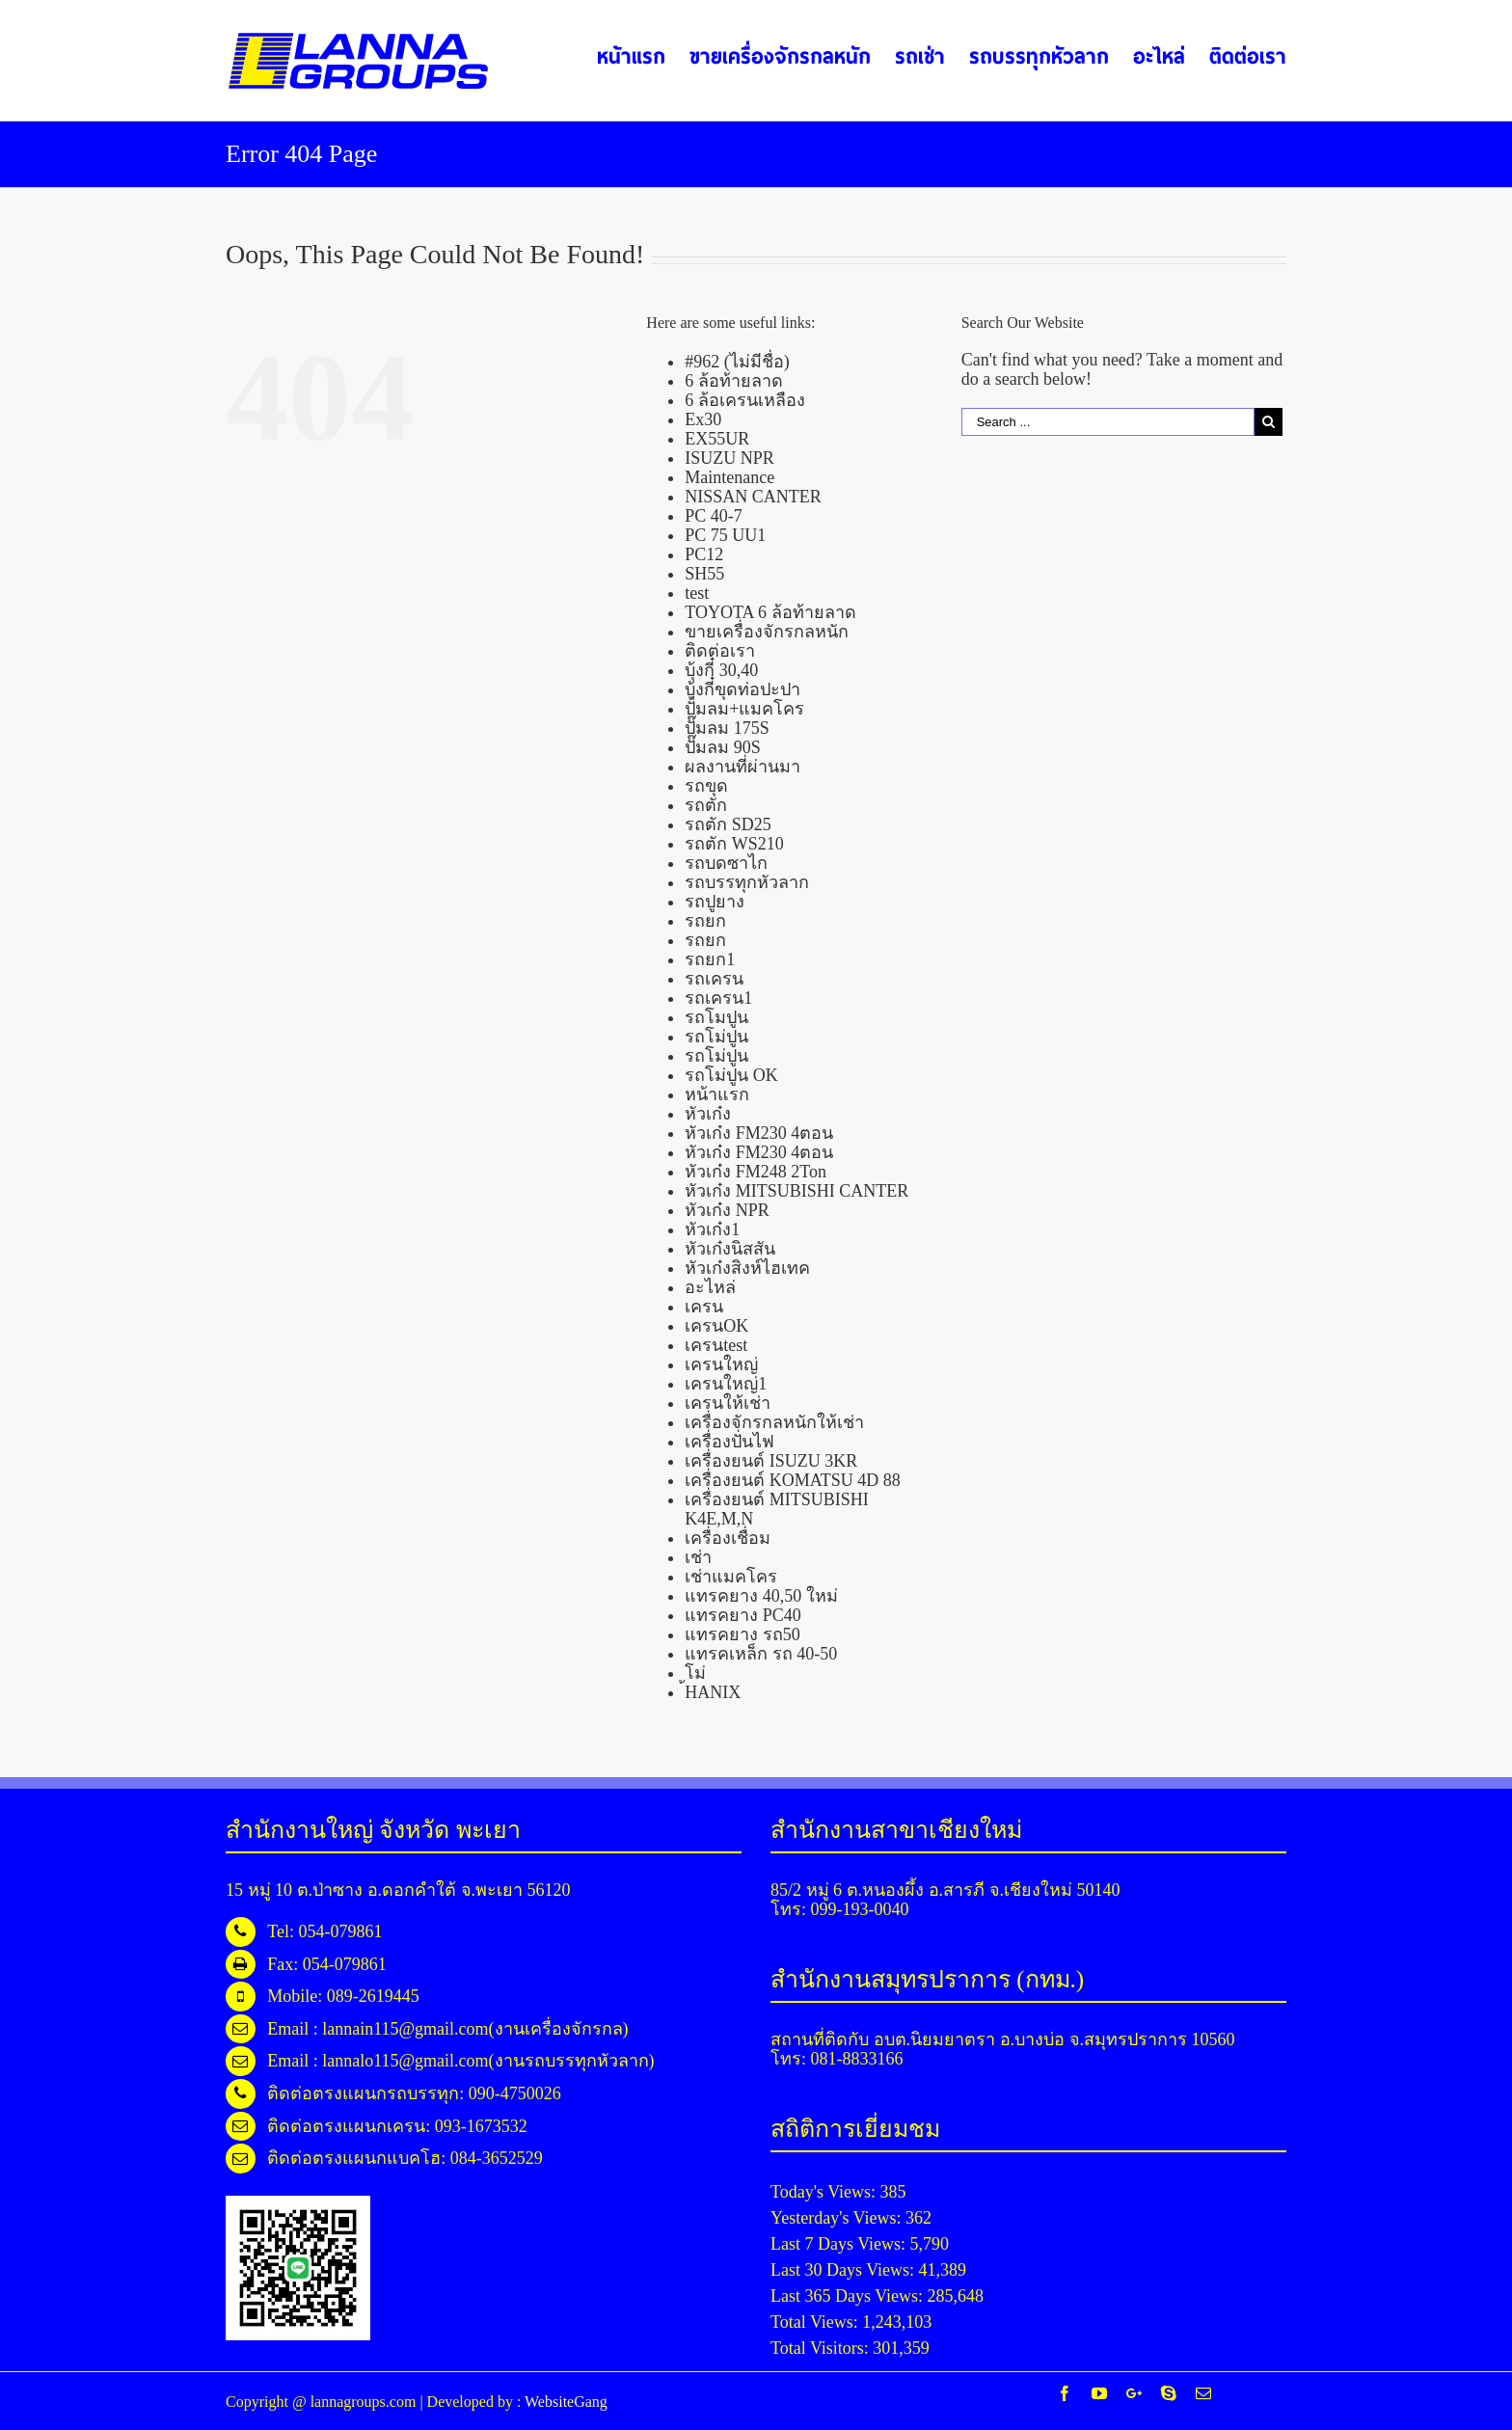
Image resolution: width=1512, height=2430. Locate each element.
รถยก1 (710, 959)
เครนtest (716, 1345)
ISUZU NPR (729, 458)
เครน (704, 1306)
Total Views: (816, 2322)
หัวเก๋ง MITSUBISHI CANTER (796, 1191)
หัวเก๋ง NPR (727, 1210)
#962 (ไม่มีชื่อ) (737, 361)
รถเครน (714, 978)
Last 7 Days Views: (840, 2244)
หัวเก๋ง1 (712, 1229)
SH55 (704, 573)
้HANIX (713, 1692)
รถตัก (706, 805)
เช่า (698, 1557)
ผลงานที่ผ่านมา (742, 766)
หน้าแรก (717, 1094)
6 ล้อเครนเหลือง (745, 400)
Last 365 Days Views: (849, 2296)
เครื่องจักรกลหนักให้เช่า (774, 1422)
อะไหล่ (710, 1287)
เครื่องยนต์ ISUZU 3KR (771, 1461)
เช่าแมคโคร (731, 1576)
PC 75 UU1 (725, 535)
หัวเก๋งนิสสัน (730, 1248)
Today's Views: (825, 2191)
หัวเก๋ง (708, 1113)
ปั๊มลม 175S (727, 728)
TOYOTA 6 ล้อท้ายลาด (770, 612)
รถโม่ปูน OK (731, 1075)
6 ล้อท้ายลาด (734, 381)
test (697, 593)
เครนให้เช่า (727, 1403)
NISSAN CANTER (753, 496)
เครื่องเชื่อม (727, 1538)
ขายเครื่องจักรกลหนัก (767, 631)
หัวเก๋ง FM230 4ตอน (759, 1133)
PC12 (704, 554)
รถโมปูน (716, 1017)
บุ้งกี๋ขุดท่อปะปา (742, 689)
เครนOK (716, 1326)
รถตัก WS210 (734, 843)
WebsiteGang (566, 2401)
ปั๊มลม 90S (723, 747)
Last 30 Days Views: (844, 2270)
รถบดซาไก (726, 863)
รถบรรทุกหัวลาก (747, 882)
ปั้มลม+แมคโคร (744, 708)
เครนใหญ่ (721, 1364)
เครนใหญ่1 (726, 1383)
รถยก (705, 921)
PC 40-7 (713, 516)
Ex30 (703, 419)
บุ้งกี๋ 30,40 (721, 670)
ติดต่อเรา (720, 651)
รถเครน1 (718, 998)
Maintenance (729, 477)
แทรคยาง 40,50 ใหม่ (761, 1596)
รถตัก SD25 (728, 824)
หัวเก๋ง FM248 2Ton (755, 1171)
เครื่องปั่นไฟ (729, 1441)
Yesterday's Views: (837, 2218)
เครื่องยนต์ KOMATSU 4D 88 (793, 1480)
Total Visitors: (821, 2348)
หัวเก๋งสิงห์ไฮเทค (747, 1268)
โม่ (695, 1673)
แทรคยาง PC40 (743, 1615)
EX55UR (717, 438)
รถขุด (706, 786)
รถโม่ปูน (716, 1036)
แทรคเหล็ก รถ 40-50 (761, 1653)
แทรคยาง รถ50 (742, 1634)
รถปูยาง (714, 901)
